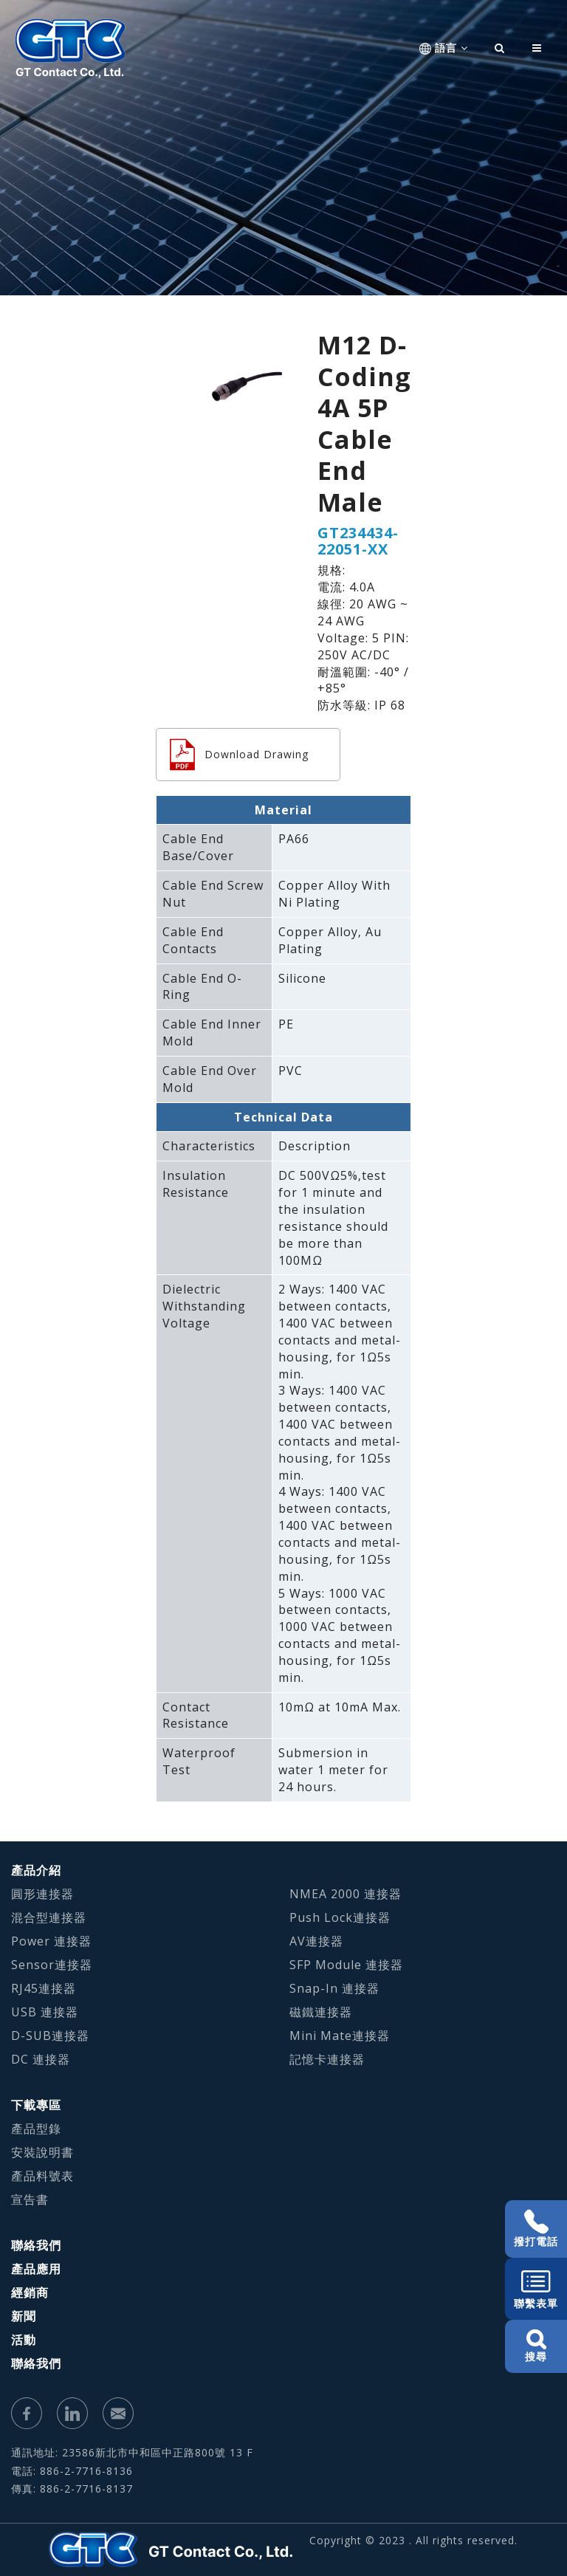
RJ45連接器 (43, 1988)
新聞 (23, 2316)
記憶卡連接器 (327, 2059)
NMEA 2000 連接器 (345, 1894)
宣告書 (30, 2199)
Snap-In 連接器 (334, 1988)
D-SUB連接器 (50, 2035)
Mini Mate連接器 (339, 2035)
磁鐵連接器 (320, 2012)
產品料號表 (42, 2176)
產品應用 (36, 2269)
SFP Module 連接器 (346, 1965)
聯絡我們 (36, 2245)
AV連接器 (316, 1941)
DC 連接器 (40, 2059)
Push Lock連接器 (340, 1917)
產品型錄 (36, 2128)
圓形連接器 (42, 1894)
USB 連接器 (44, 2012)
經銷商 (30, 2292)
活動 (23, 2340)
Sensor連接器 (51, 1965)
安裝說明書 (42, 2152)
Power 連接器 (51, 1941)
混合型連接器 (48, 1917)
